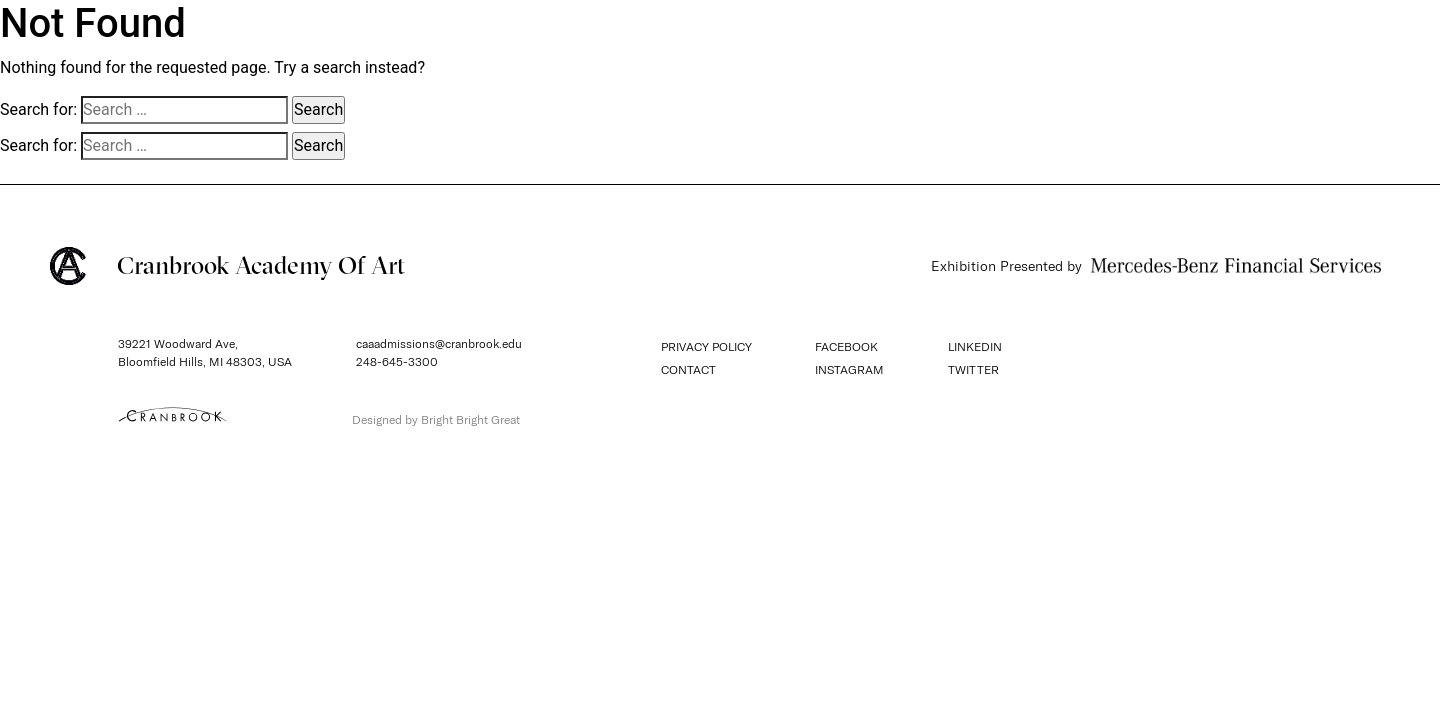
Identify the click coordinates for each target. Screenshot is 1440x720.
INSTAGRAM (849, 369)
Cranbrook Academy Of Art (227, 266)
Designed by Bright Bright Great (436, 419)
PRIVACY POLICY (706, 346)
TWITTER (973, 369)
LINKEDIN (975, 346)
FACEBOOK (846, 346)
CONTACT (688, 369)
